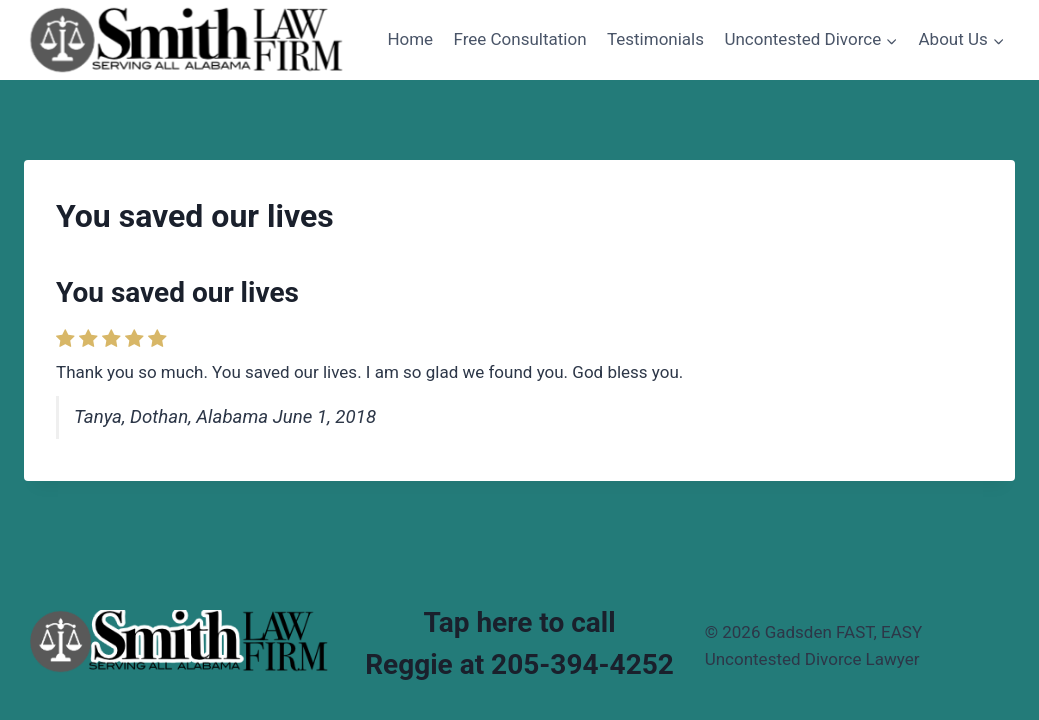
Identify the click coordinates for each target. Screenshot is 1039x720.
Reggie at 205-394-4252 (519, 664)
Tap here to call (519, 622)
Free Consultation (520, 39)
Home (410, 39)
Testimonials (655, 39)
